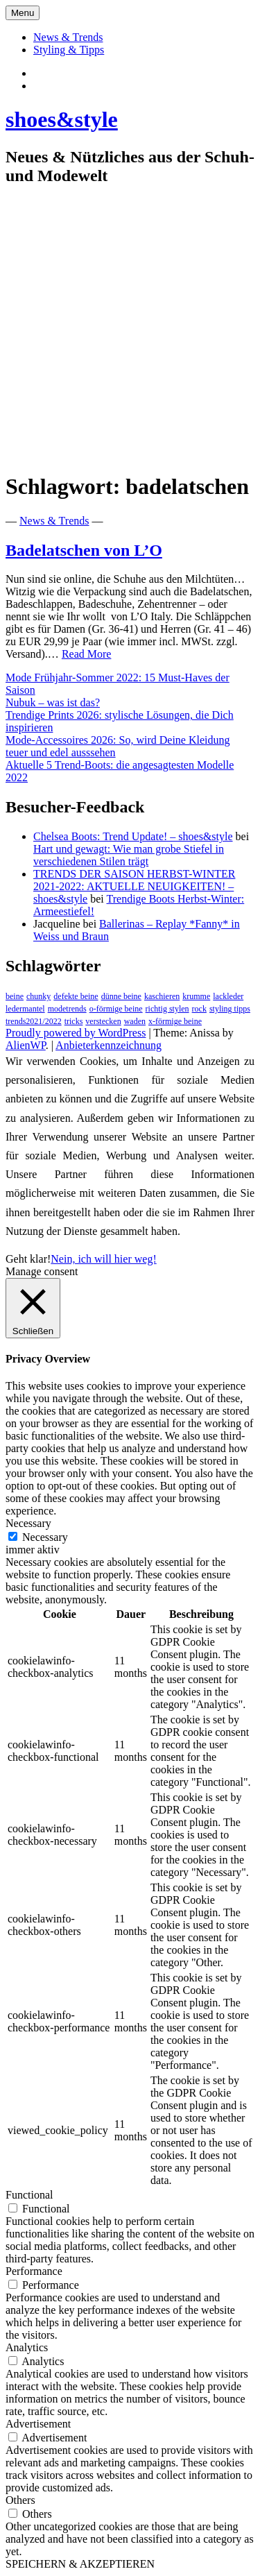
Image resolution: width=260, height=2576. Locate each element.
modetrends (67, 1009)
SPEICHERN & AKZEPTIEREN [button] (80, 2564)
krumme (196, 996)
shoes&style (62, 119)
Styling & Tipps (68, 50)
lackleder (228, 996)
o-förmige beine (116, 1009)
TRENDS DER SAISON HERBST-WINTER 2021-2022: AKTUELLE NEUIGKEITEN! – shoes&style (134, 886)
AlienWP (26, 1045)
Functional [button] (29, 2195)
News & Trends (68, 37)
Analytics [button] (27, 2347)
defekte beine (75, 996)
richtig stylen (167, 1009)
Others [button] (20, 2500)
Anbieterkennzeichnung (108, 1045)
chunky (38, 996)
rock (199, 1009)
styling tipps (229, 1009)
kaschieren (162, 996)
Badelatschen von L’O (84, 550)
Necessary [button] (28, 1523)
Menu (22, 13)
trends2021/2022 (34, 1021)
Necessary (45, 1537)
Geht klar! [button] (28, 1259)
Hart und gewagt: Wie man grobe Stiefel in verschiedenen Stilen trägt (128, 855)
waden (135, 1021)
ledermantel (25, 1009)
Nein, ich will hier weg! (103, 1259)
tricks (73, 1021)
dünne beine (121, 996)
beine (15, 996)
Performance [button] (34, 2271)
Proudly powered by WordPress (76, 1033)
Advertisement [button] (38, 2424)
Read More (87, 654)
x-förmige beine (175, 1021)
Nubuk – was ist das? (53, 702)
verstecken (103, 1021)
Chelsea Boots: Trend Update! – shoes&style (133, 836)
